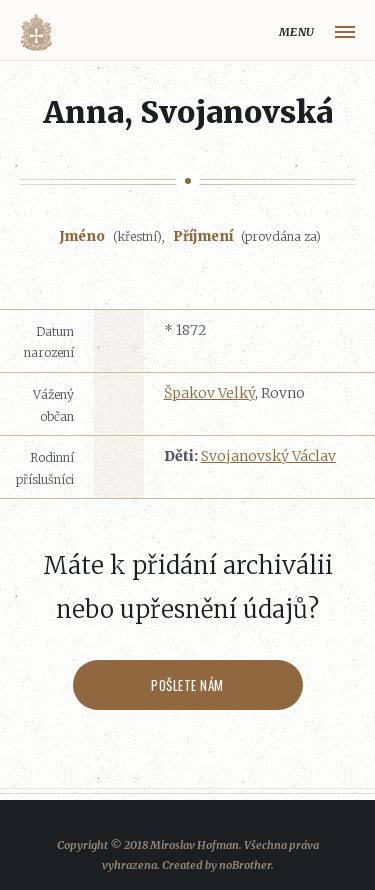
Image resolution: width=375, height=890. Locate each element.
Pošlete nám (187, 685)
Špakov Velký (209, 393)
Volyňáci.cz (36, 32)
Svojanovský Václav (268, 456)
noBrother (245, 865)
